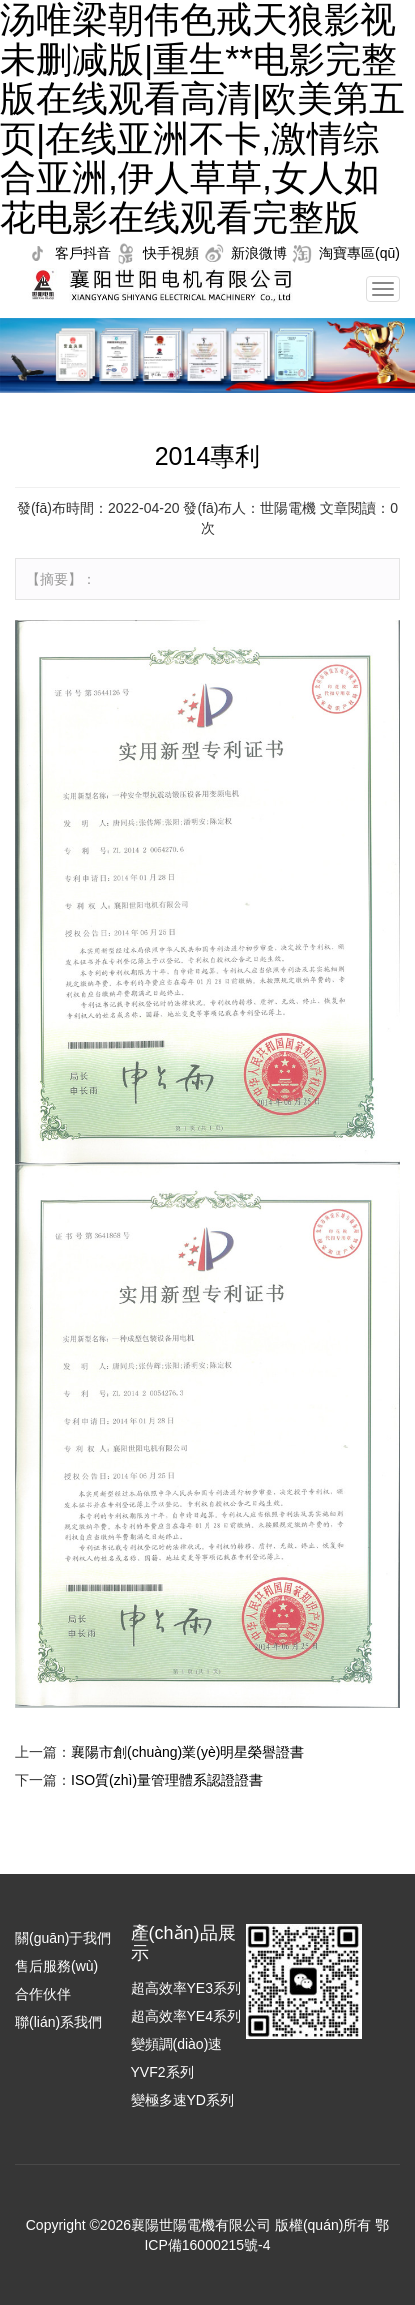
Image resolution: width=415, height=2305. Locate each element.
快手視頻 (171, 253)
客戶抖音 (83, 253)
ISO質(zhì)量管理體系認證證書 (167, 1780)
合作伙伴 (43, 1994)
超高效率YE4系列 (186, 2016)
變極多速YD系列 (182, 2100)
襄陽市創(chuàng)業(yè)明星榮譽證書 (187, 1752)
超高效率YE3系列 (186, 1988)
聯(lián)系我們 (58, 2022)
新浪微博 (259, 253)
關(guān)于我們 (63, 1938)
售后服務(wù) (56, 1966)
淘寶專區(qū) (359, 253)
